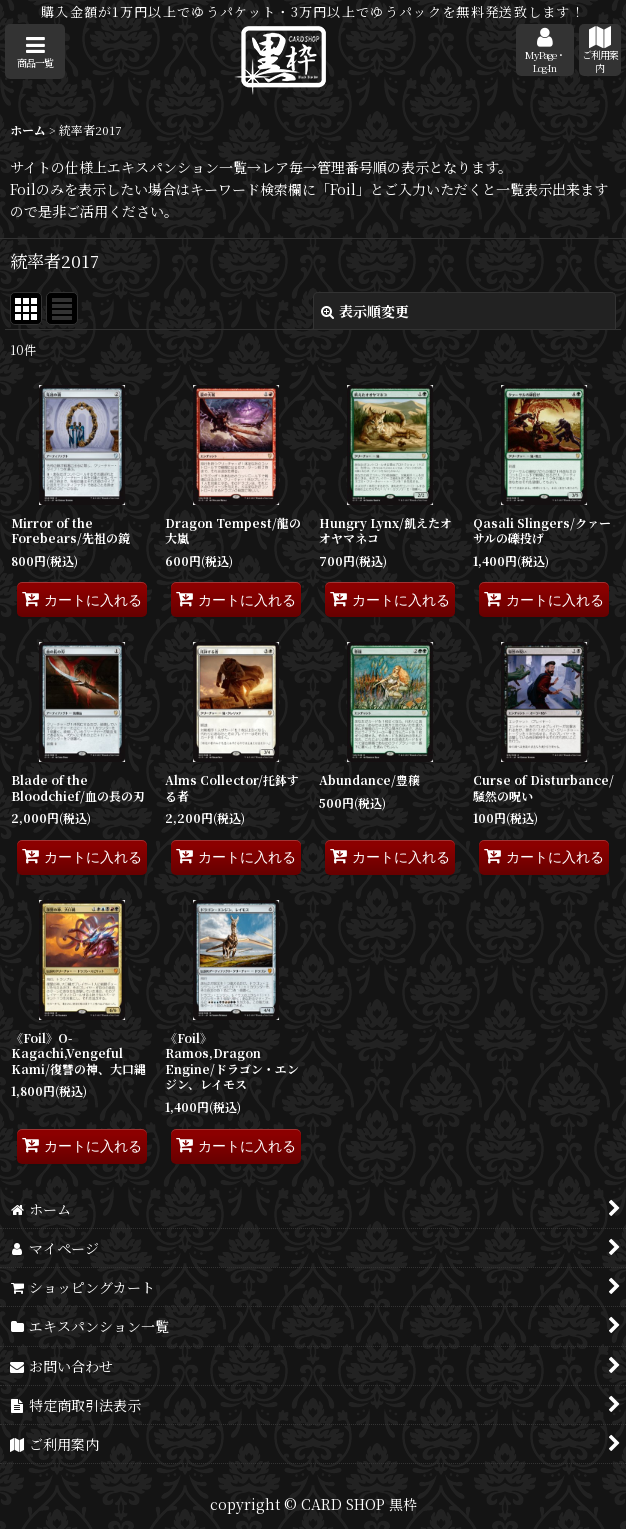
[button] (35, 51)
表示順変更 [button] (365, 311)
